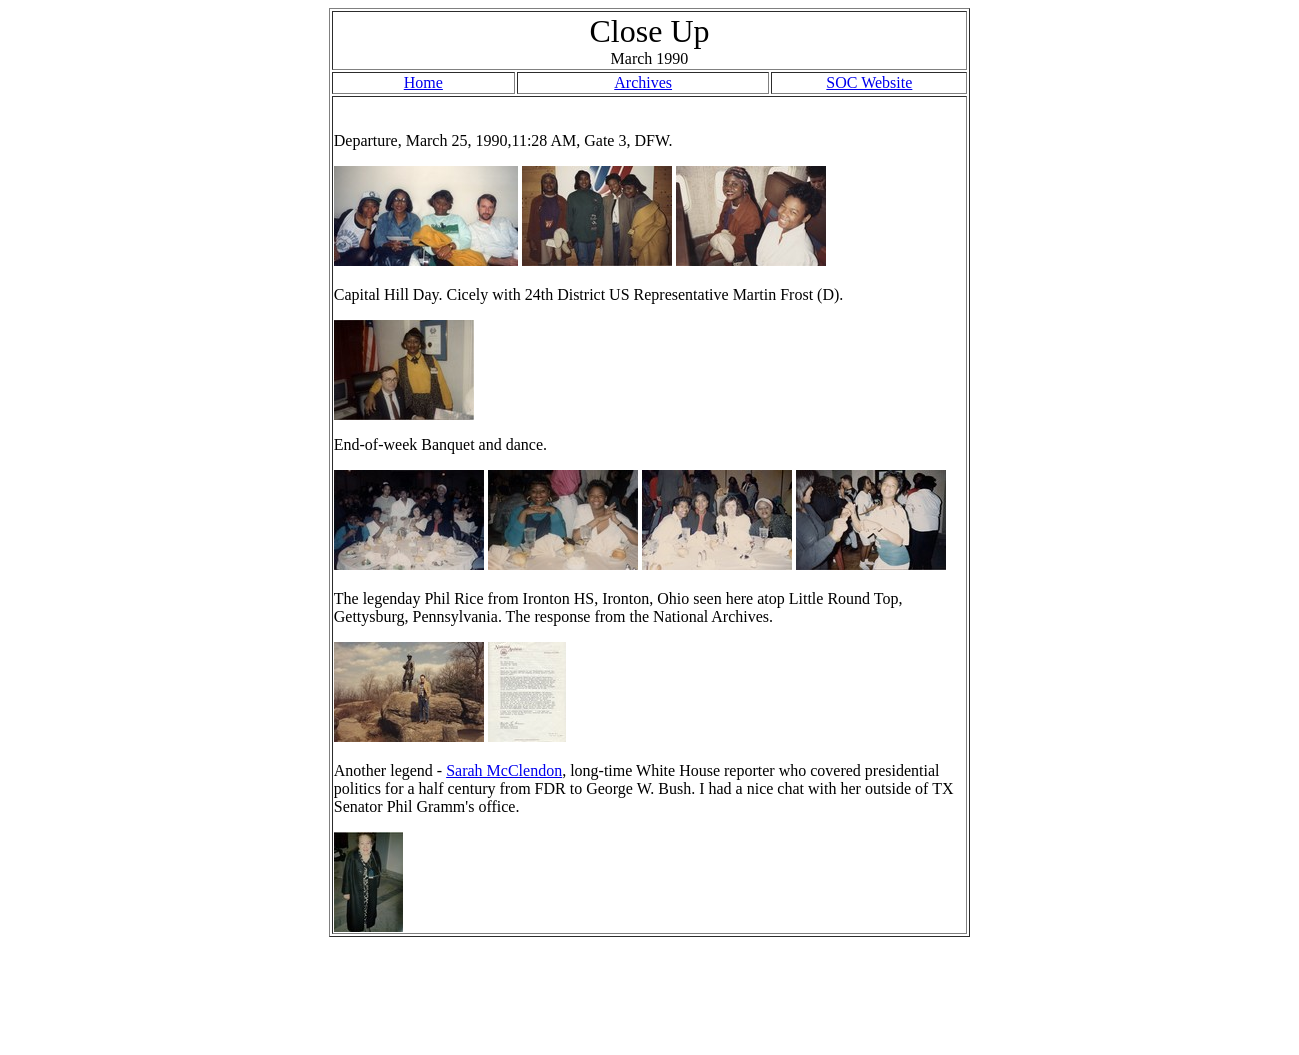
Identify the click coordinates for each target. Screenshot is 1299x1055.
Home (423, 82)
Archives (643, 82)
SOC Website (869, 82)
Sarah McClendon (504, 770)
